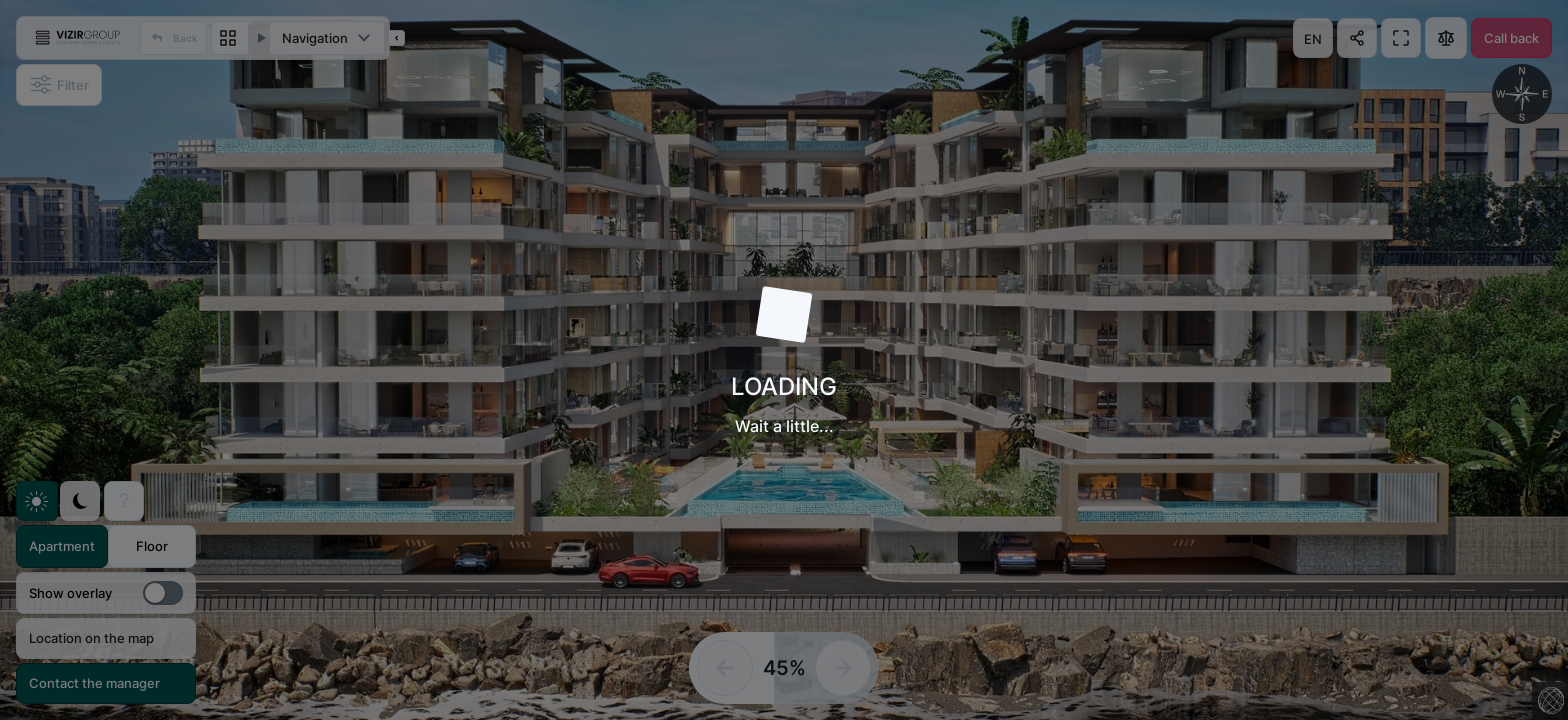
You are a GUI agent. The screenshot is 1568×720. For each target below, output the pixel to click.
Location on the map (91, 638)
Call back (1511, 38)
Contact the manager (94, 683)
